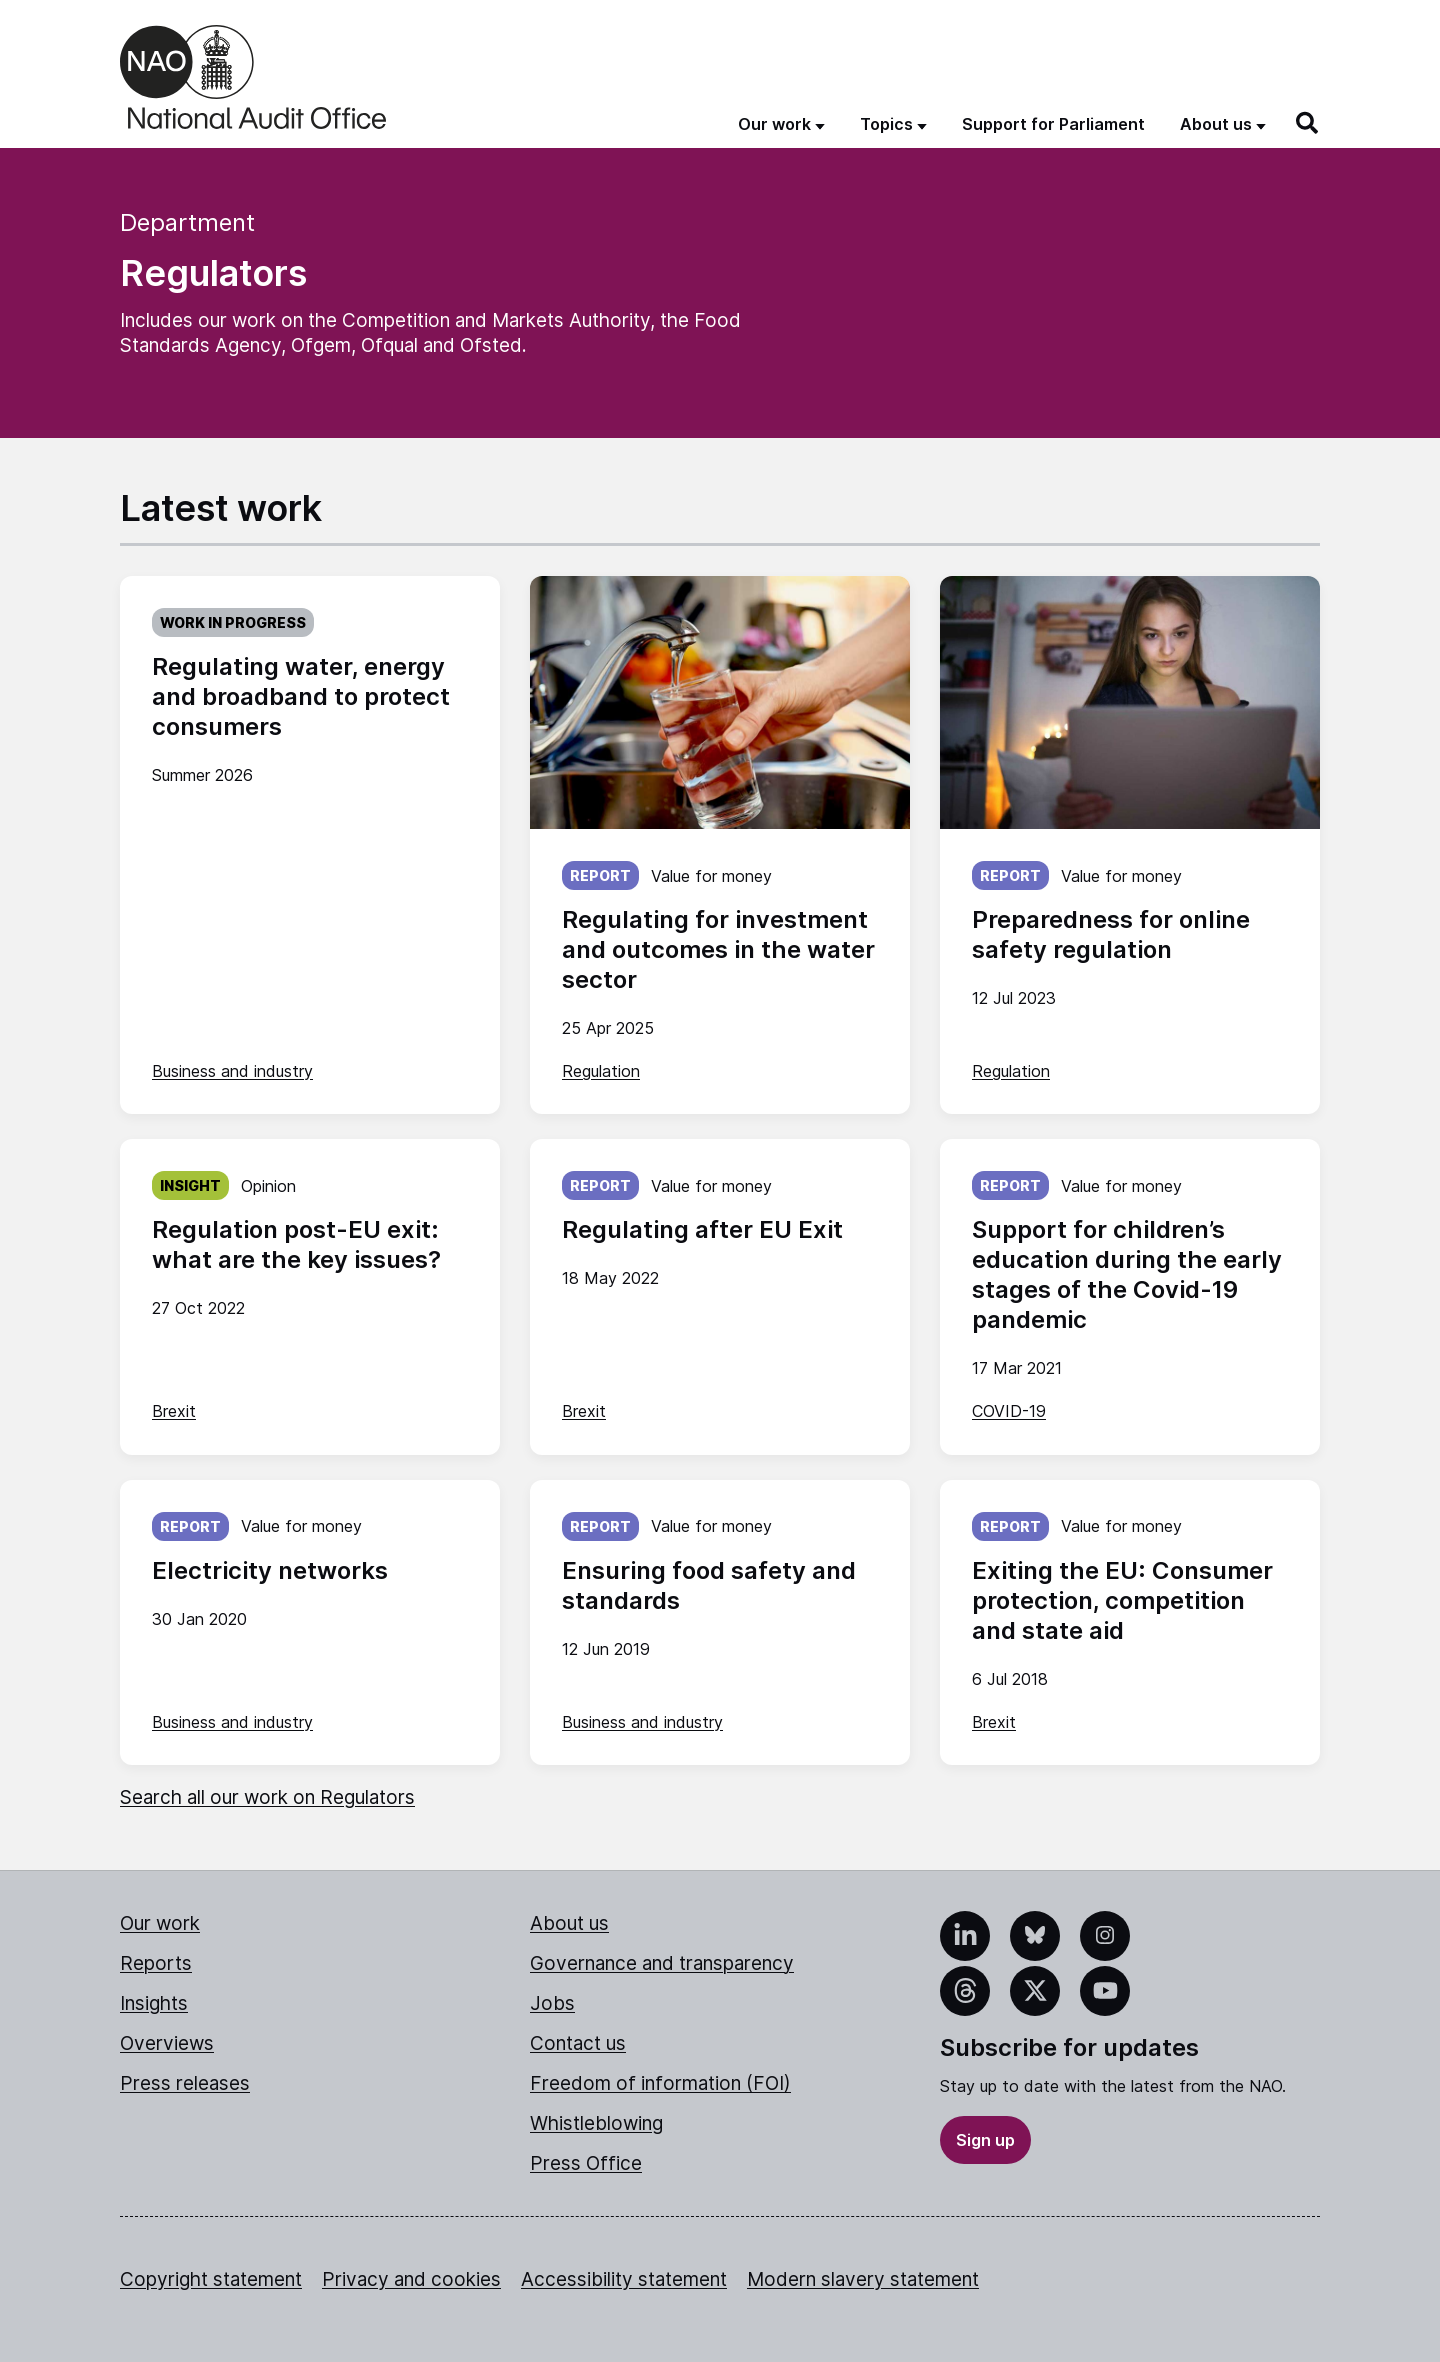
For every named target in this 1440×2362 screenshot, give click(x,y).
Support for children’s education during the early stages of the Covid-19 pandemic (1127, 1274)
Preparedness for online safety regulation (1111, 934)
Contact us (578, 2043)
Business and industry (232, 1071)
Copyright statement (211, 2279)
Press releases (185, 2083)
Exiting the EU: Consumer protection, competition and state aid (1122, 1600)
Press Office (586, 2163)
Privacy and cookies (411, 2279)
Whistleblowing (596, 2123)
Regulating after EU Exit (702, 1229)
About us (569, 1923)
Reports (156, 1963)
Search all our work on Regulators (267, 1797)
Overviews (167, 2043)
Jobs (552, 2003)
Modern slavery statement (863, 2279)
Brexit (174, 1411)
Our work (160, 1923)
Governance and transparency (662, 1963)
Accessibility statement (624, 2279)
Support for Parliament (1053, 124)
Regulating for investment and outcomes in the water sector (718, 949)
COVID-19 (1009, 1411)
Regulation (601, 1071)
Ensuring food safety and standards (709, 1585)
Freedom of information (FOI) (660, 2083)
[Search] (1308, 123)
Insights (154, 2003)
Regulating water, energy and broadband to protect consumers (301, 696)
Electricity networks (270, 1570)
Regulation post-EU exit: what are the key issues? (296, 1244)
